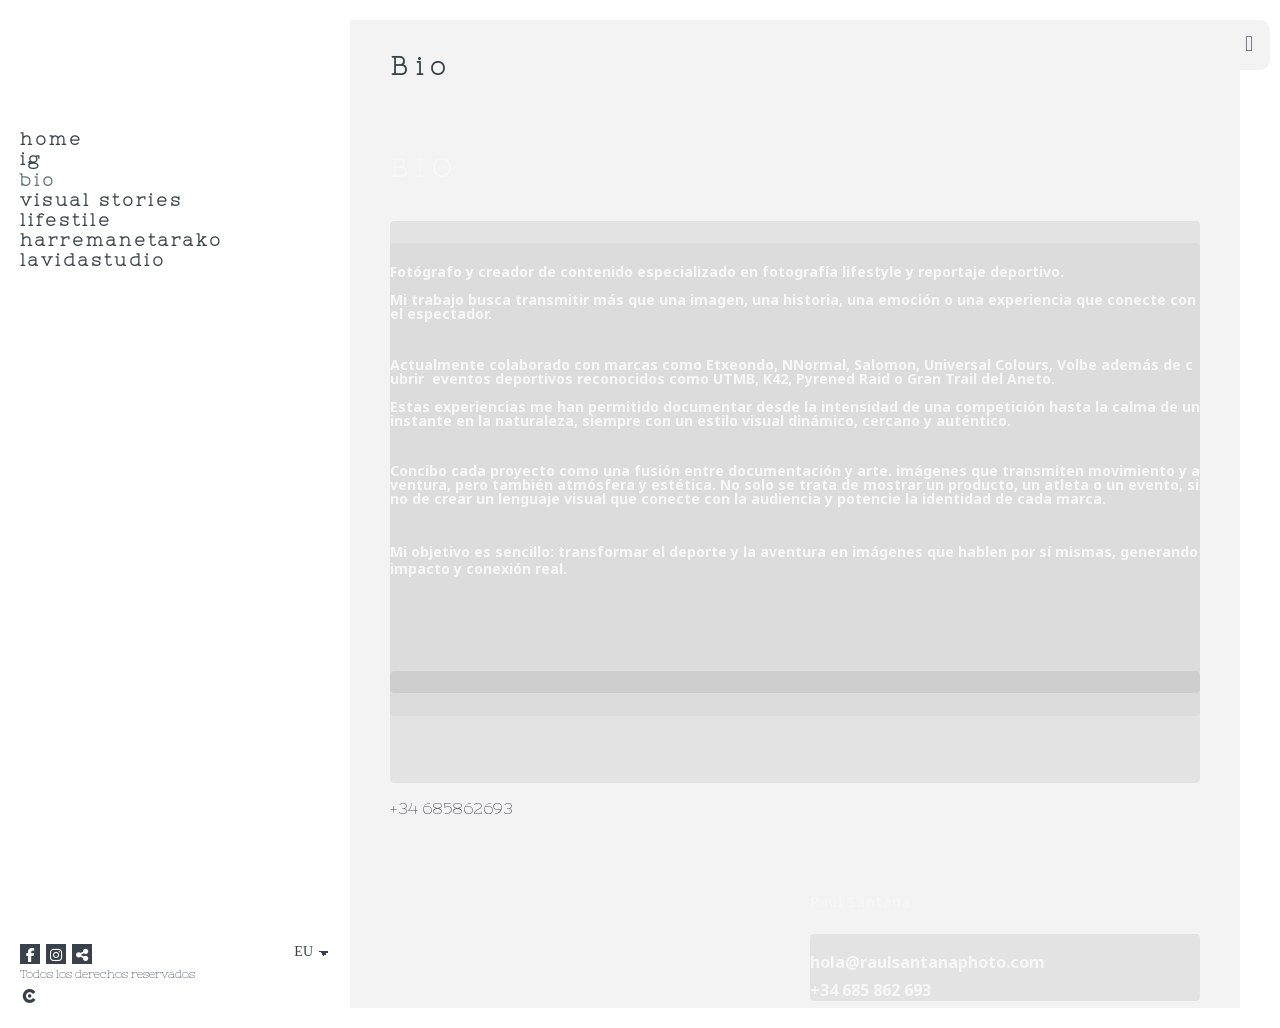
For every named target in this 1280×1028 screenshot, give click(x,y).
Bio (38, 180)
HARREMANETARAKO (121, 240)
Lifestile (66, 220)
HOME (51, 139)
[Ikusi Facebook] (30, 954)
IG (31, 159)
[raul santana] (28, 55)
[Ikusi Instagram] (56, 954)
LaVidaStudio (93, 260)
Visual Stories (101, 200)
